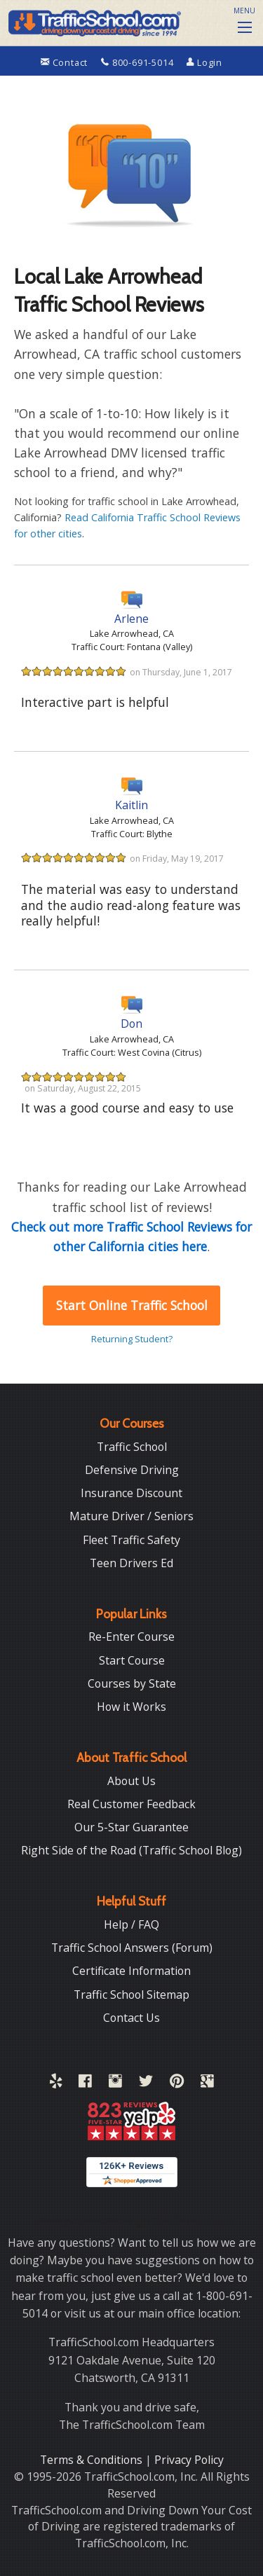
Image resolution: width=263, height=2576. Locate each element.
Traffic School (132, 1446)
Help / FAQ (131, 1924)
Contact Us (131, 2017)
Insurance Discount (131, 1493)
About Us (131, 1781)
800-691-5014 (138, 62)
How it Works (131, 1706)
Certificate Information (131, 1970)
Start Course (132, 1660)
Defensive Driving (132, 1470)
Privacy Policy (189, 2459)
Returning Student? (132, 1338)
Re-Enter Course (131, 1636)
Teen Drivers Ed (131, 1563)
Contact (65, 62)
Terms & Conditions (92, 2459)
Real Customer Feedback (131, 1804)
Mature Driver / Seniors (131, 1516)
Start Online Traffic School (132, 1305)
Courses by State (132, 1683)
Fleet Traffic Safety (131, 1540)
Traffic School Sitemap (131, 1994)
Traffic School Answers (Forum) (132, 1947)
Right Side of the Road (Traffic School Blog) (131, 1850)
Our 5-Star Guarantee (131, 1827)
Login (204, 62)
